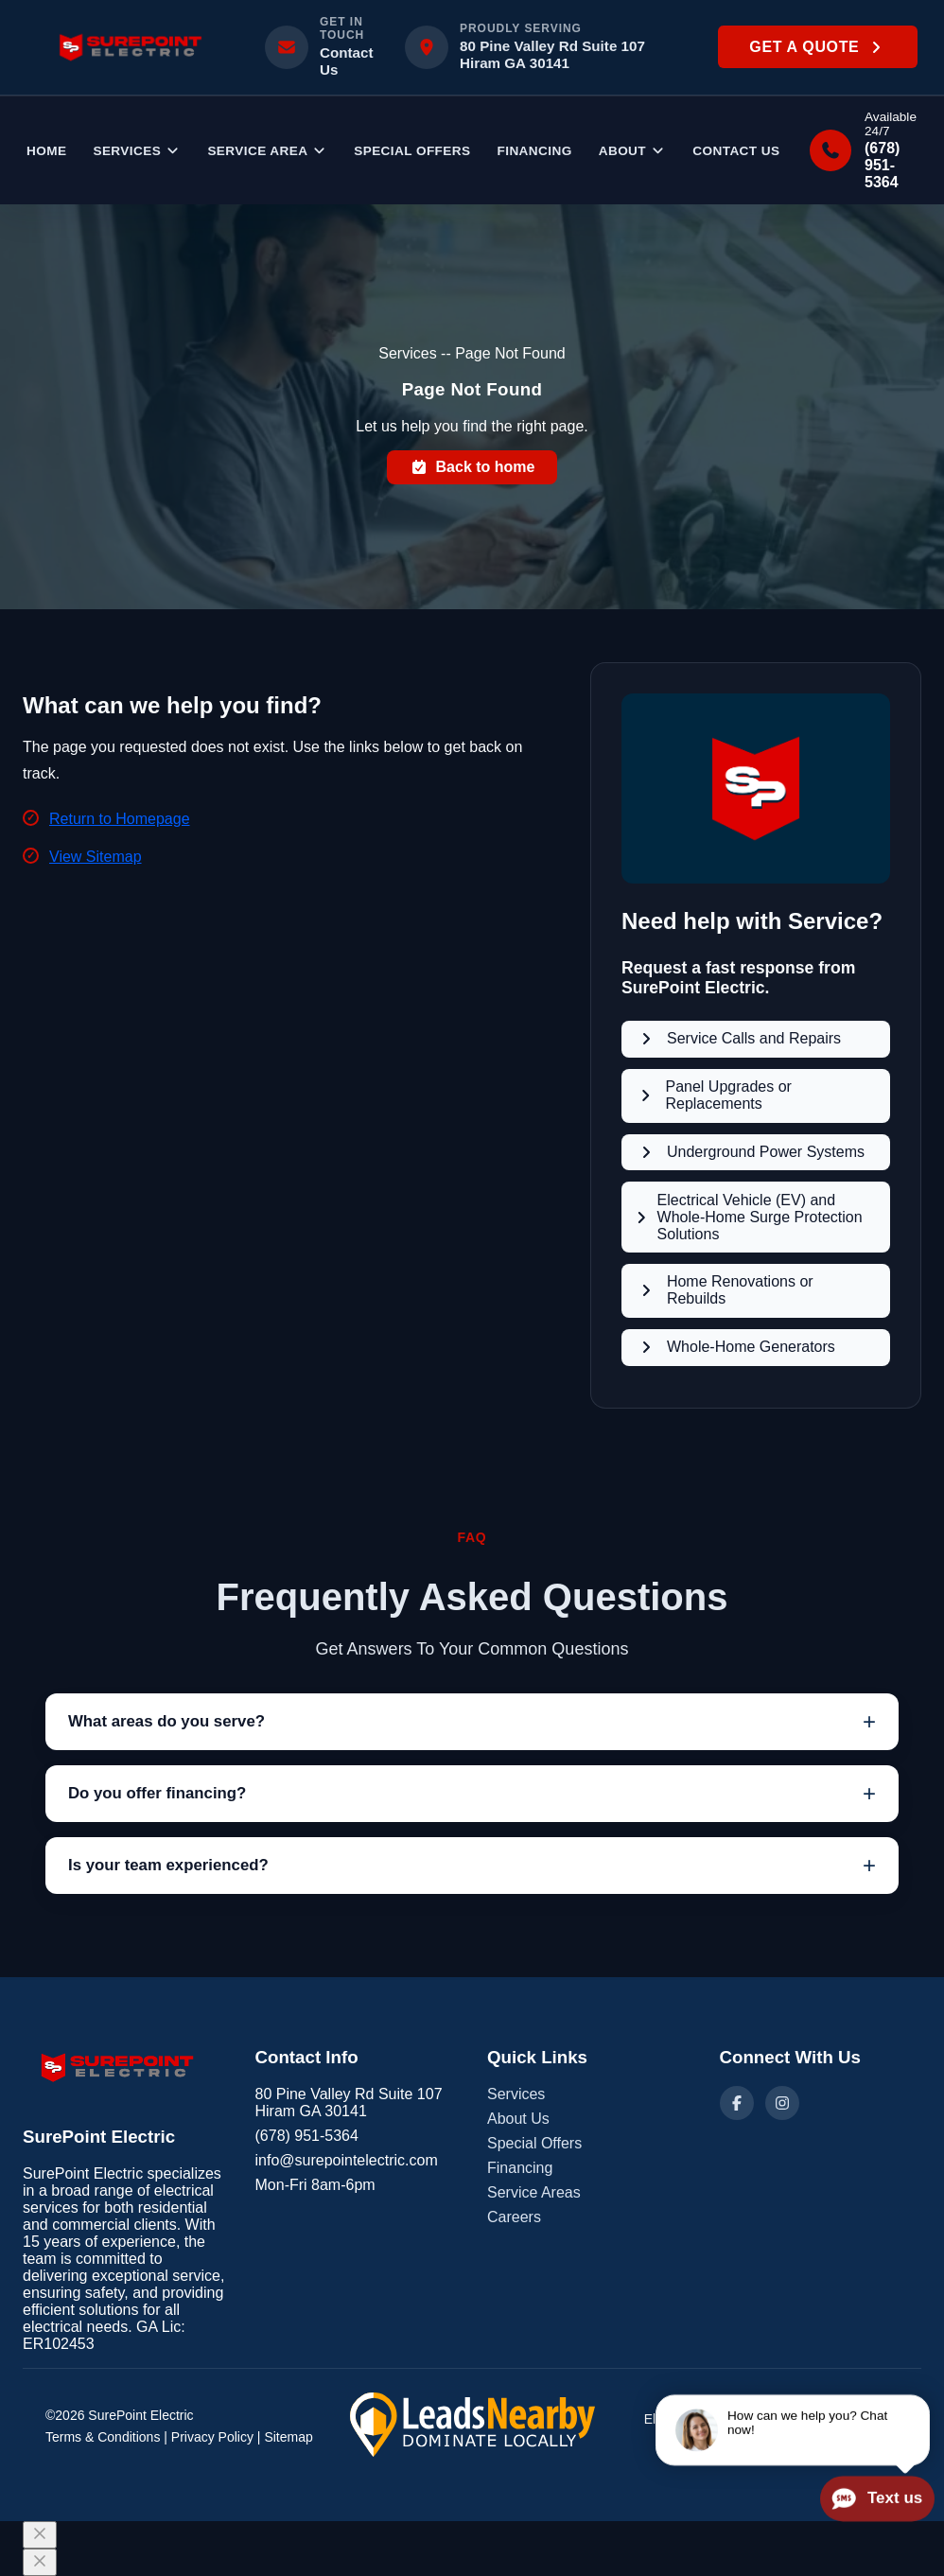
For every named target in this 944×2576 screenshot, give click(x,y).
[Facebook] (737, 2103)
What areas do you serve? (166, 1721)
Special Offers (412, 151)
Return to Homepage (119, 819)
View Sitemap (95, 857)
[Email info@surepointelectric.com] (323, 47)
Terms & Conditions (102, 2437)
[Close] (40, 2535)
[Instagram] (782, 2103)
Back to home (472, 467)
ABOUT (633, 151)
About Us (518, 2119)
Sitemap (288, 2437)
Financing (534, 151)
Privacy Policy (212, 2437)
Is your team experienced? (168, 1865)
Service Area (267, 151)
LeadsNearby (859, 2434)
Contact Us (735, 151)
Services (137, 151)
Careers (514, 2217)
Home (46, 151)
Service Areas (534, 2192)
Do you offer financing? (157, 1793)
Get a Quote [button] (817, 47)
